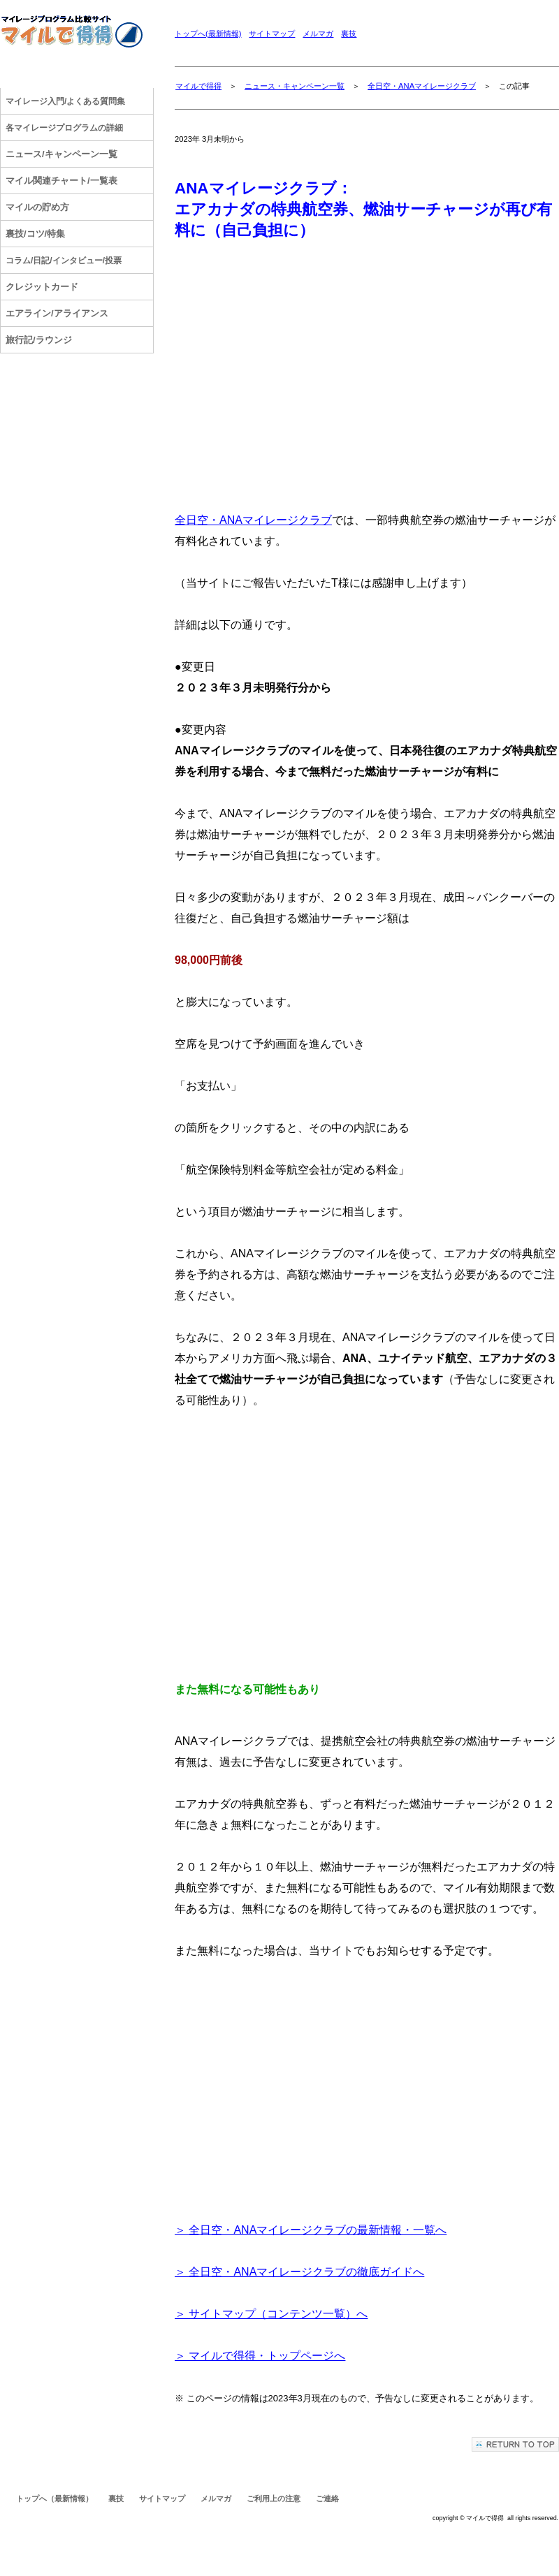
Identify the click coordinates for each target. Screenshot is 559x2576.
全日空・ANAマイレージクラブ (422, 86)
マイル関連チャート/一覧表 (61, 180)
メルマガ (318, 33)
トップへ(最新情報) (208, 33)
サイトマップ (272, 33)
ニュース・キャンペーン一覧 (294, 86)
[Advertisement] (367, 370)
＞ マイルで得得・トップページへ (260, 2356)
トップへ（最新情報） (54, 2498)
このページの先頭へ (515, 2444)
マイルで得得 (198, 86)
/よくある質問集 (65, 101)
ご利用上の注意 (273, 2498)
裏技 (348, 33)
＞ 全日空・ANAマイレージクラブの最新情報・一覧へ (311, 2230)
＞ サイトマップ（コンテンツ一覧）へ (271, 2314)
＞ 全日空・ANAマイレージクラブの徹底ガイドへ (299, 2272)
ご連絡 (327, 2498)
